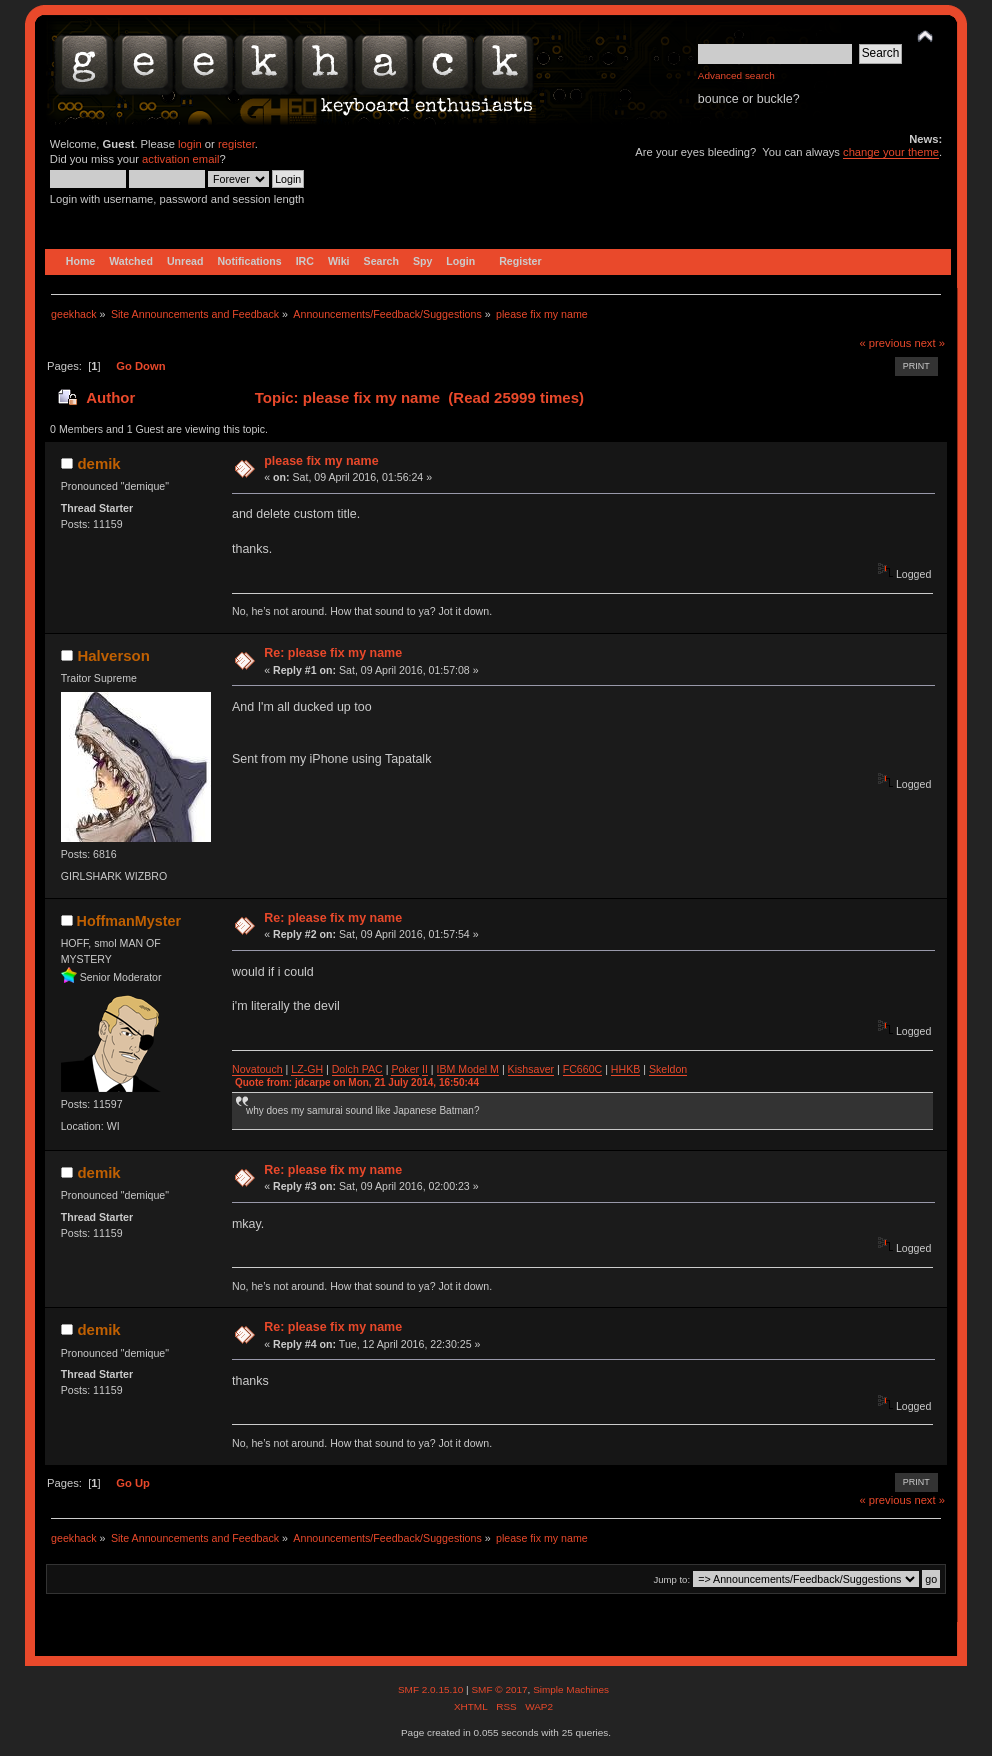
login (190, 144)
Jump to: (672, 1579)
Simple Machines (571, 1689)
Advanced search (736, 75)
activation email (180, 159)
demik (98, 463)
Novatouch (257, 1069)
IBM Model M (468, 1069)
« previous (886, 343)
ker (411, 1069)
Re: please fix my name (333, 653)
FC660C (582, 1069)
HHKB (625, 1069)
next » (929, 343)
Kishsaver (531, 1069)
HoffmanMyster (129, 921)
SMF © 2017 (499, 1689)
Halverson (113, 655)
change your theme (891, 152)
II (425, 1069)
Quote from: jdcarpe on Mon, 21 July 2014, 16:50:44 (357, 1082)
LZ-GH (307, 1069)
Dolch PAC (357, 1069)
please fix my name (321, 461)
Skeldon (668, 1069)
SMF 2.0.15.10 (432, 1689)
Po (397, 1069)
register (236, 144)
